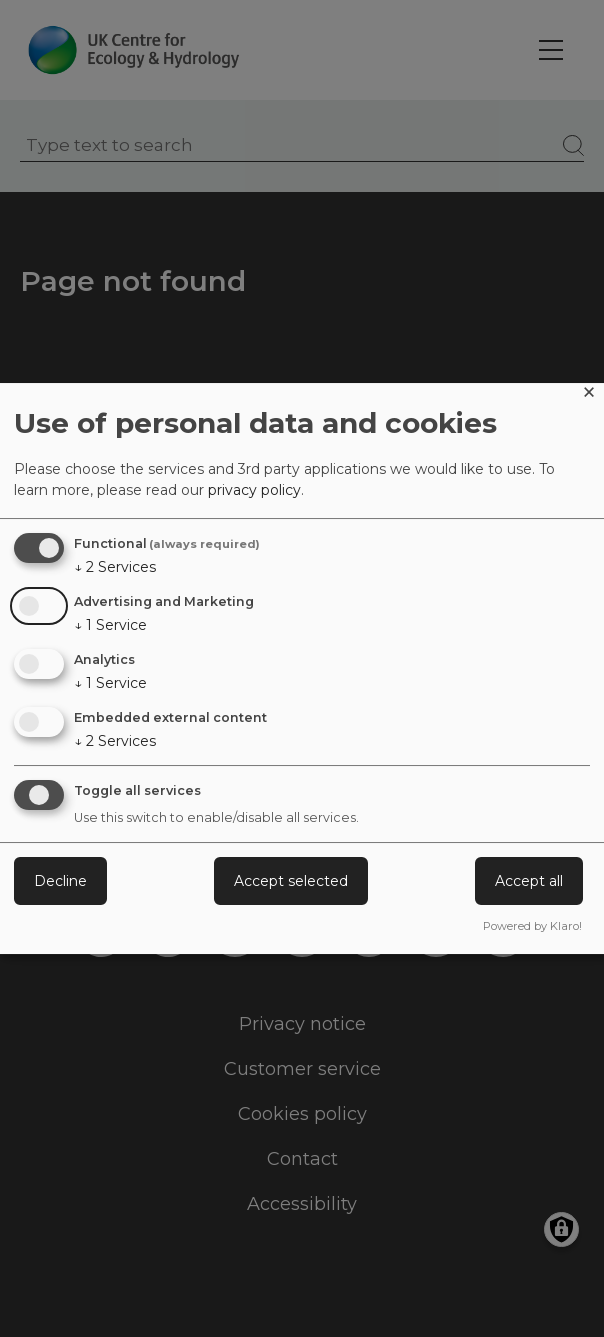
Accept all (529, 881)
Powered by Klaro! (532, 926)
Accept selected (291, 881)
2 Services (115, 567)
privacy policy (254, 490)
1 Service (110, 625)
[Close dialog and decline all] (589, 395)
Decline (60, 881)
